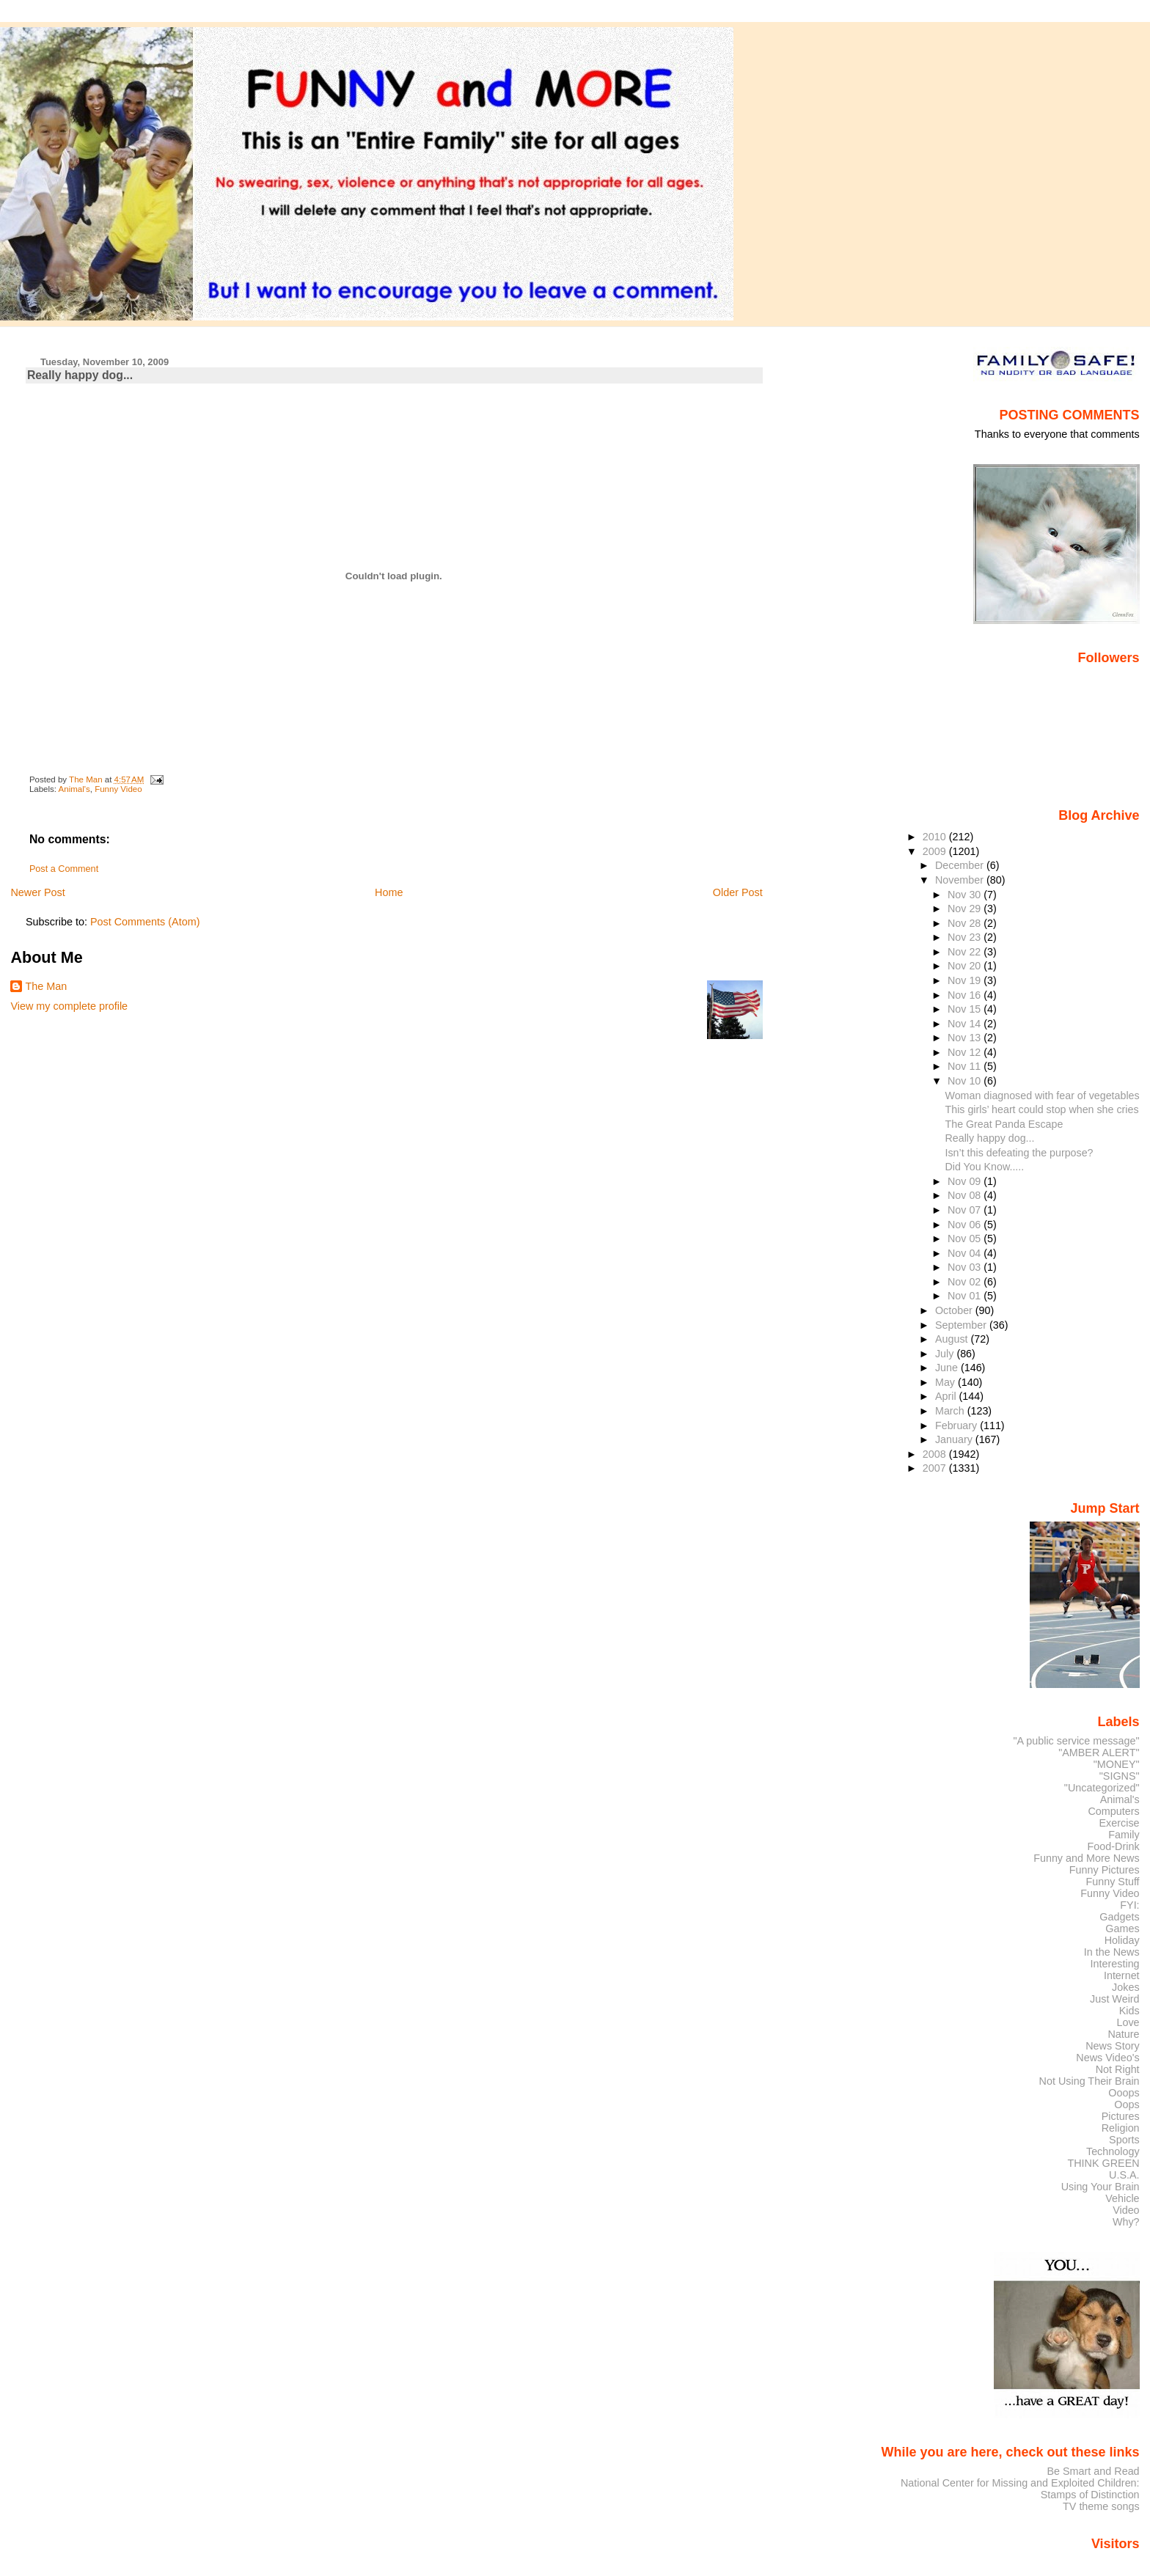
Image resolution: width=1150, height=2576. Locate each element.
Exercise (1119, 1823)
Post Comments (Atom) (145, 922)
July (945, 1353)
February (957, 1425)
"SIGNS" (1119, 1776)
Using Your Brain (1100, 2186)
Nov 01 (966, 1296)
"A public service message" (1076, 1741)
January (955, 1439)
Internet (1122, 1975)
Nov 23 (966, 937)
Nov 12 (966, 1052)
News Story (1112, 2046)
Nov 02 (966, 1282)
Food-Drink (1114, 1846)
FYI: (1129, 1905)
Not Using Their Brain (1089, 2081)
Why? (1126, 2222)
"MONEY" (1117, 1764)
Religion (1121, 2128)
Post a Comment (63, 869)
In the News (1112, 1952)
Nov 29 (966, 908)
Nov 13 (966, 1037)
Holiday (1122, 1940)
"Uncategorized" (1102, 1788)
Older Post (738, 892)
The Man (46, 986)
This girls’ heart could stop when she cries (1042, 1109)
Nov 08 (966, 1195)
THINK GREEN (1103, 2163)
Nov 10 (966, 1081)
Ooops (1123, 2093)
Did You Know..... (985, 1167)
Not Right (1118, 2069)
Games (1122, 1928)
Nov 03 (966, 1267)
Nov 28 (966, 923)
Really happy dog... (990, 1138)
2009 (936, 851)
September (962, 1325)
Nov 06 (966, 1224)
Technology (1113, 2151)
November (960, 880)
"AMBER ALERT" (1098, 1752)
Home (389, 892)
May (946, 1382)
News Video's (1107, 2057)
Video (1126, 2210)
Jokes (1126, 1987)
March (951, 1411)
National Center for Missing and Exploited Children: (1020, 2483)
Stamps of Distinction (1090, 2494)
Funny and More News (1086, 1858)
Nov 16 (966, 995)
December (960, 865)
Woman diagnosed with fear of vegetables (1042, 1095)
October (955, 1310)
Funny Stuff (1112, 1881)
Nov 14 (966, 1024)
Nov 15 (966, 1009)
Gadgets (1119, 1917)
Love (1127, 2022)
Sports (1124, 2140)
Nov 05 (966, 1238)
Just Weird (1115, 1999)
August (953, 1339)
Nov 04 (966, 1253)
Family (1123, 1835)
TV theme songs (1101, 2506)
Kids (1129, 2011)
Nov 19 (966, 980)
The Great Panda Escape (1004, 1124)
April (947, 1396)
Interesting (1115, 1964)
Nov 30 (966, 894)
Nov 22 (966, 952)
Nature (1124, 2034)
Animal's (74, 789)
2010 (936, 837)
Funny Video (118, 789)
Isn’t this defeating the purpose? (1019, 1153)
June (948, 1367)
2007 (936, 1468)
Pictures (1121, 2116)
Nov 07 (966, 1210)
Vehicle (1122, 2198)
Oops (1126, 2104)
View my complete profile (69, 1006)
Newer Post (37, 892)
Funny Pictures (1104, 1870)
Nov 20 (966, 966)
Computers (1113, 1811)
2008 (936, 1454)
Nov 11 (966, 1066)
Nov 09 (966, 1181)
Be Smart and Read (1093, 2471)
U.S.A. (1124, 2175)
